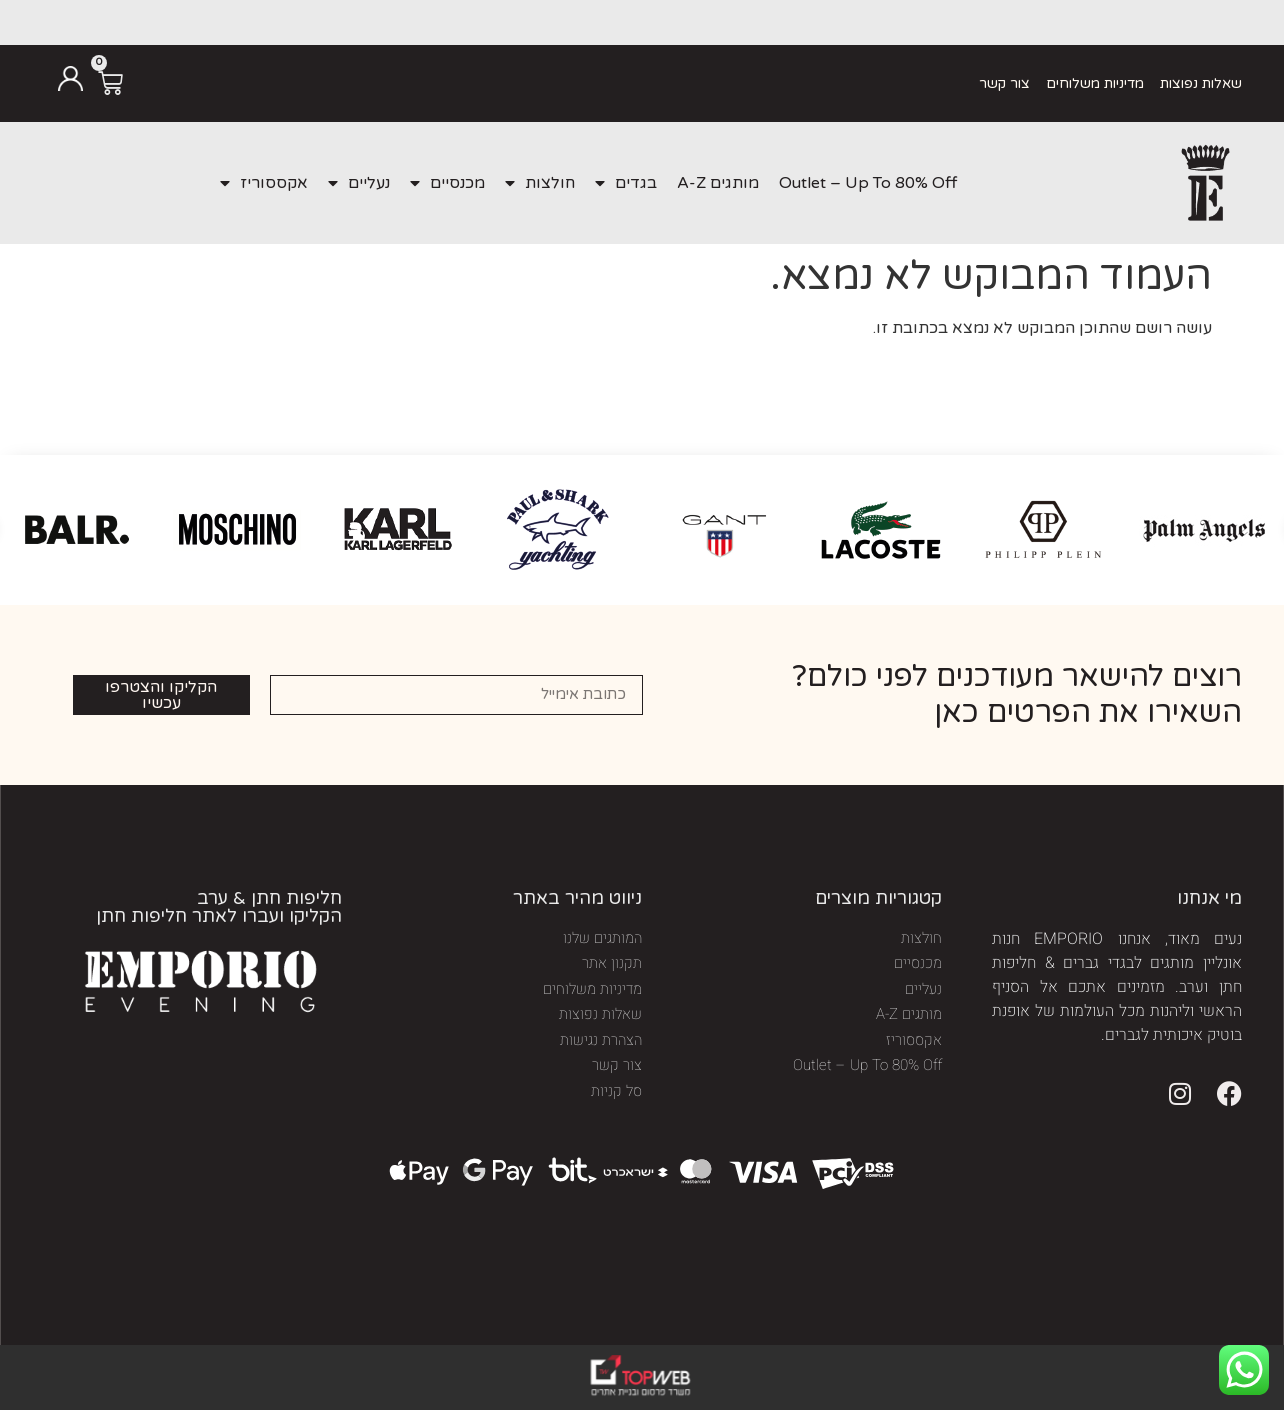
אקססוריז (264, 183)
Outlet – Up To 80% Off (868, 183)
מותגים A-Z (718, 183)
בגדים (626, 183)
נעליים (359, 183)
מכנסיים (447, 183)
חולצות (540, 183)
